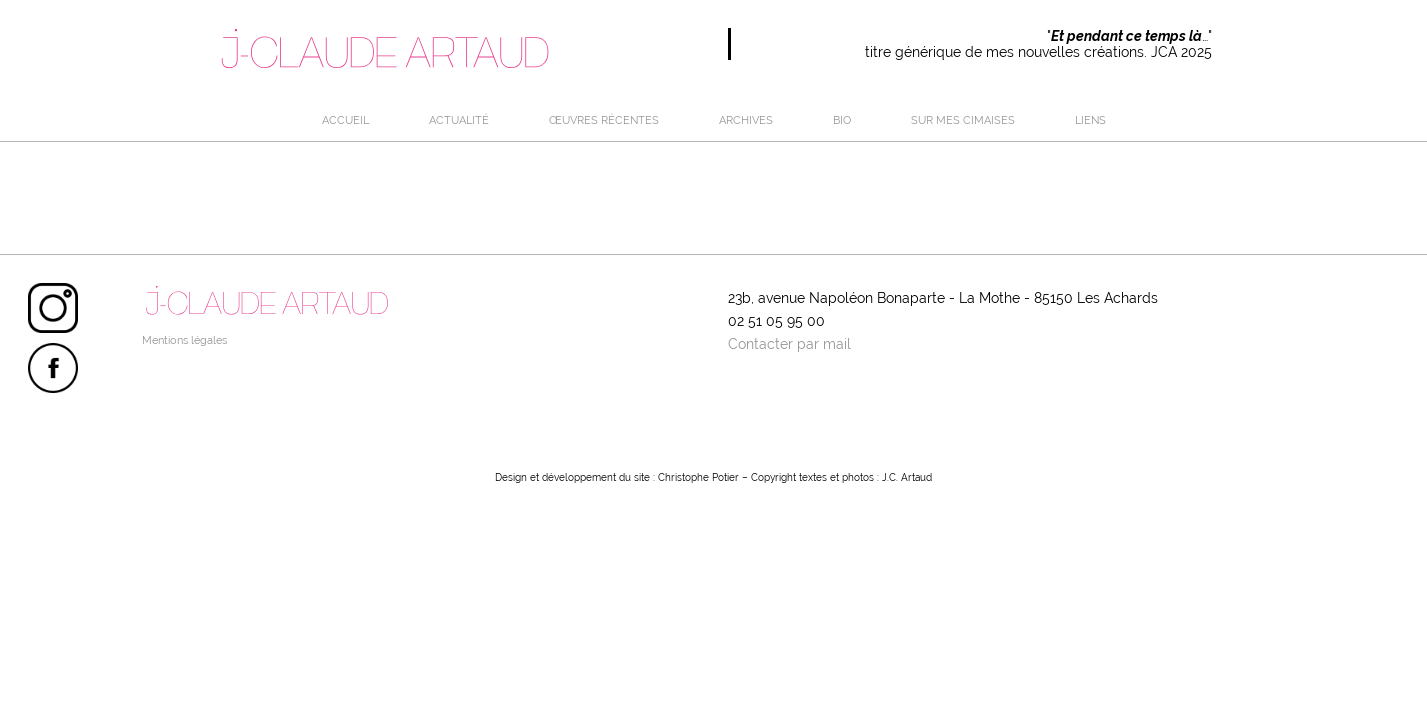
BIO (842, 120)
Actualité (459, 120)
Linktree (53, 428)
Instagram (53, 308)
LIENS (1090, 120)
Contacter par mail (789, 344)
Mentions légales (184, 340)
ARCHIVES (746, 120)
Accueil (345, 120)
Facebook (53, 368)
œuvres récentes (604, 120)
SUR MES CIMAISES (963, 120)
